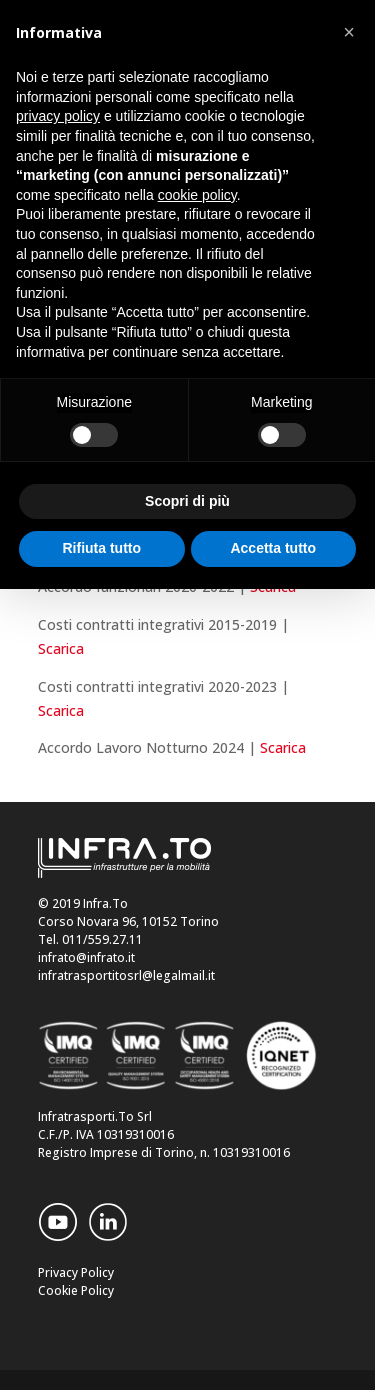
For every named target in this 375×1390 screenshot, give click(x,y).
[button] (349, 32)
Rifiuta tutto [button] (101, 548)
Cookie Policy (76, 1290)
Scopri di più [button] (187, 501)
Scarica (61, 648)
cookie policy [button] (197, 195)
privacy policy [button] (58, 116)
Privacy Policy (76, 1272)
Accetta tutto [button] (273, 548)
